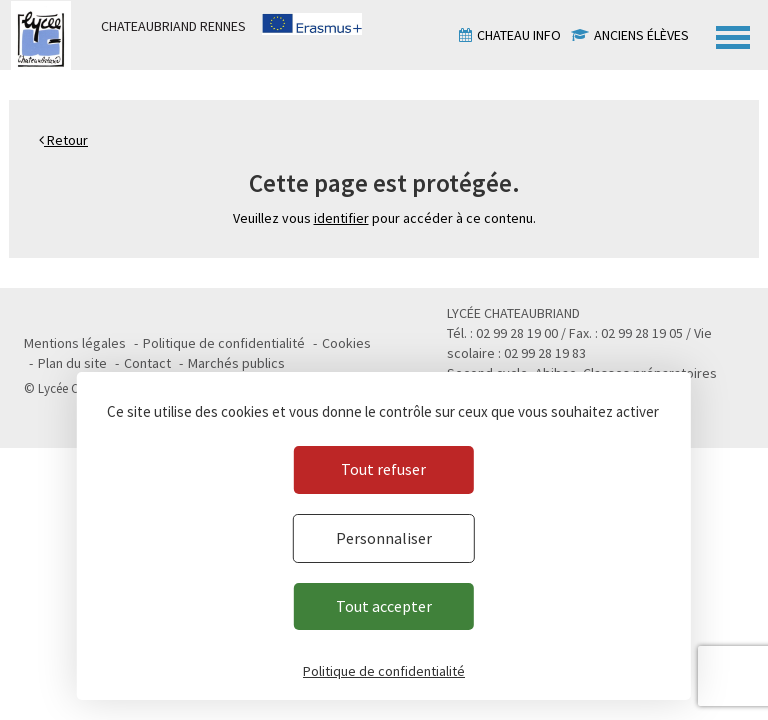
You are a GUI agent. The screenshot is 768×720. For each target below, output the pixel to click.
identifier (341, 218)
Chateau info (519, 35)
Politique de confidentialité (224, 343)
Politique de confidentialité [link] (384, 671)
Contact (147, 363)
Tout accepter (384, 606)
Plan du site (72, 363)
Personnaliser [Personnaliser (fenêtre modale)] (384, 538)
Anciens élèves (641, 35)
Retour (63, 140)
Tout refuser (383, 469)
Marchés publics (236, 363)
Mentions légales (75, 343)
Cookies (346, 343)
